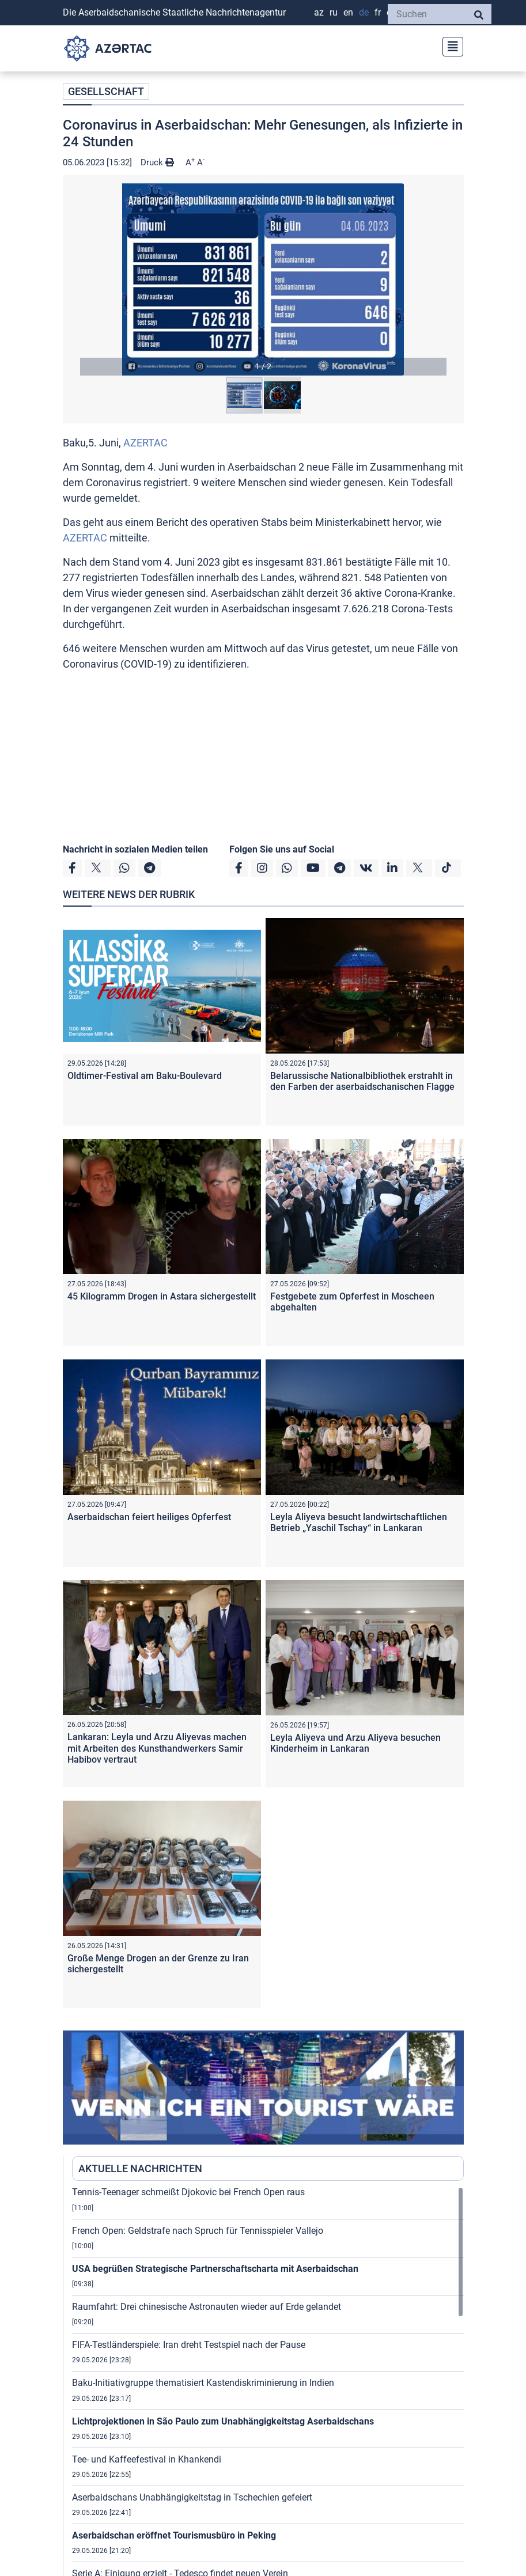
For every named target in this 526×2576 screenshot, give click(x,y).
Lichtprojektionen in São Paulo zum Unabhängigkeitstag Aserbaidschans (223, 2421)
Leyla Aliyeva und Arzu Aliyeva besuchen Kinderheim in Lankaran (355, 1743)
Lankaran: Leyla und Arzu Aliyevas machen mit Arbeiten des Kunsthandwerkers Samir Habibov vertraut (157, 1748)
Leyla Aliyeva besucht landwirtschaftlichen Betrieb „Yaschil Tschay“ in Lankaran (358, 1522)
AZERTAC (145, 443)
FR (377, 12)
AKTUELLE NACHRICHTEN (140, 2168)
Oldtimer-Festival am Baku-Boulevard (144, 1075)
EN (348, 12)
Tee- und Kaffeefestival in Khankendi (146, 2459)
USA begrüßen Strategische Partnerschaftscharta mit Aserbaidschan (215, 2268)
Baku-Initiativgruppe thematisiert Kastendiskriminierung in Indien (203, 2382)
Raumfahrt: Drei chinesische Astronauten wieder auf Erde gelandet (206, 2306)
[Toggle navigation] (449, 45)
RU (334, 12)
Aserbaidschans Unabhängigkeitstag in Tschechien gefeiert (192, 2497)
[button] (263, 279)
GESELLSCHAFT (106, 91)
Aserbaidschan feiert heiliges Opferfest (149, 1516)
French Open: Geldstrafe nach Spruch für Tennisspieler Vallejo (197, 2230)
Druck (157, 162)
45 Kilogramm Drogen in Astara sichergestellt (161, 1296)
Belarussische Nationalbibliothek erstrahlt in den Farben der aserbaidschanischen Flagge (362, 1081)
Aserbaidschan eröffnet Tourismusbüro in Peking (174, 2535)
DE (364, 12)
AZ (319, 12)
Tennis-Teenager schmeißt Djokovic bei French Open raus (188, 2192)
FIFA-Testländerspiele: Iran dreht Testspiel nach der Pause (188, 2344)
